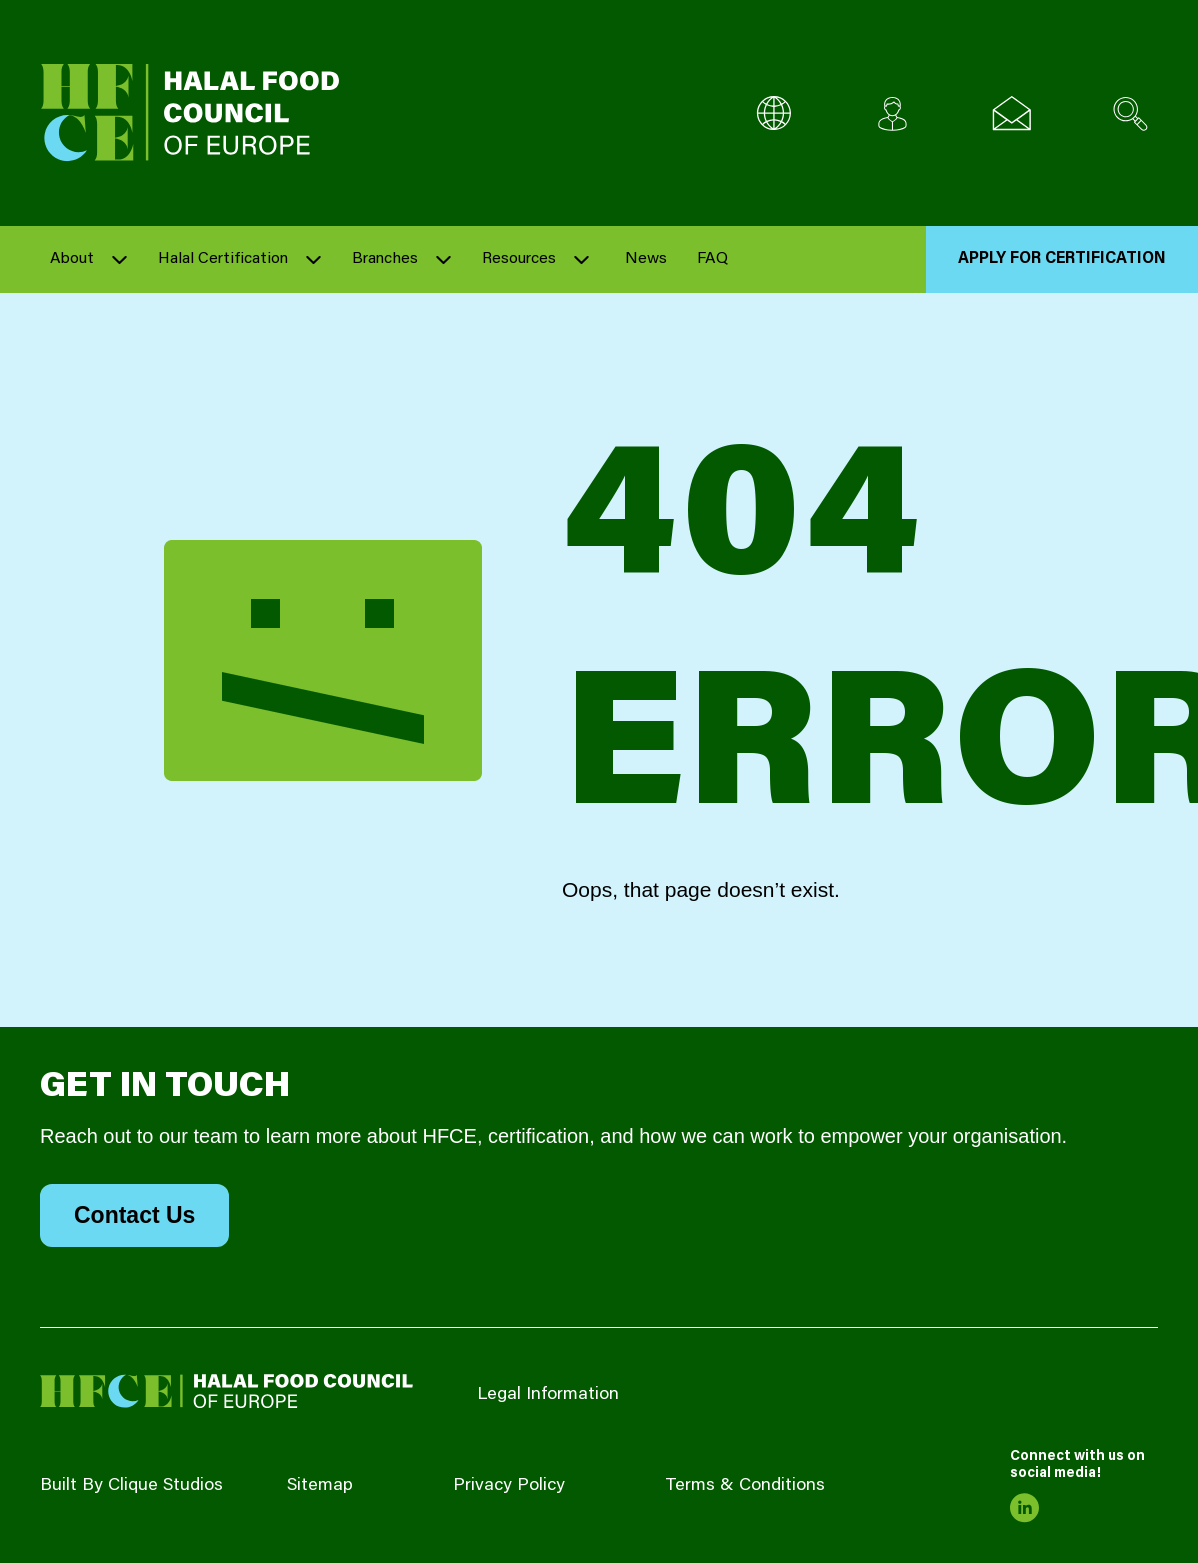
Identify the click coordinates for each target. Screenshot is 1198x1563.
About (72, 259)
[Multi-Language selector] (773, 113)
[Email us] (1011, 113)
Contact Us (134, 1215)
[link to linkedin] (1025, 1508)
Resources (519, 259)
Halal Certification (223, 259)
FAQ (712, 259)
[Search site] (1130, 113)
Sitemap (320, 1486)
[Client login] (892, 113)
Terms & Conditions (745, 1486)
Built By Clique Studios (131, 1486)
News (646, 259)
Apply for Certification (1062, 259)
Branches (385, 259)
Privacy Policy (509, 1486)
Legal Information (548, 1395)
